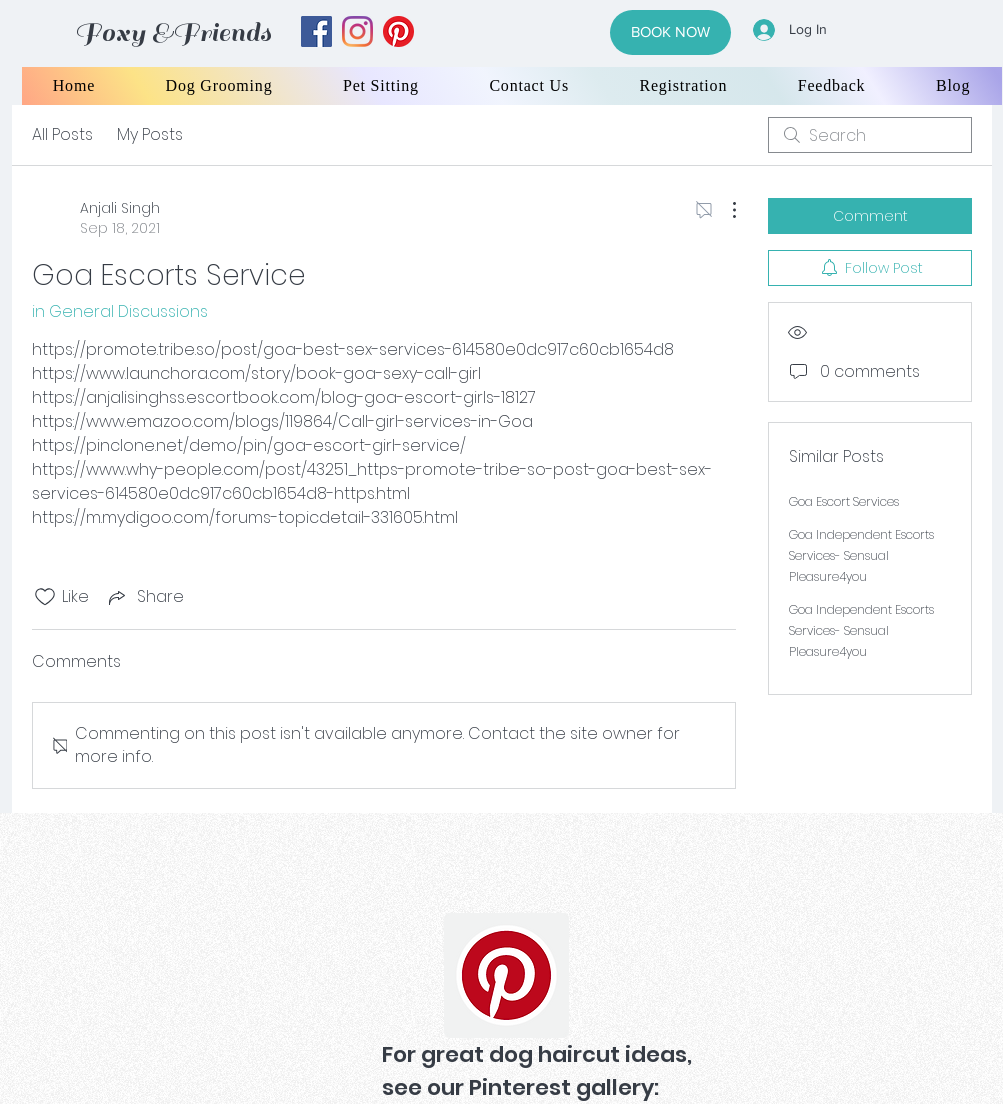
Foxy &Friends (173, 32)
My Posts (150, 134)
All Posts (62, 134)
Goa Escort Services (844, 501)
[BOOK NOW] (670, 32)
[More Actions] (724, 210)
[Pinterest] (506, 975)
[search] (870, 135)
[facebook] (316, 31)
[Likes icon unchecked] (45, 597)
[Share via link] (144, 596)
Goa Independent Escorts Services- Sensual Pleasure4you (861, 555)
